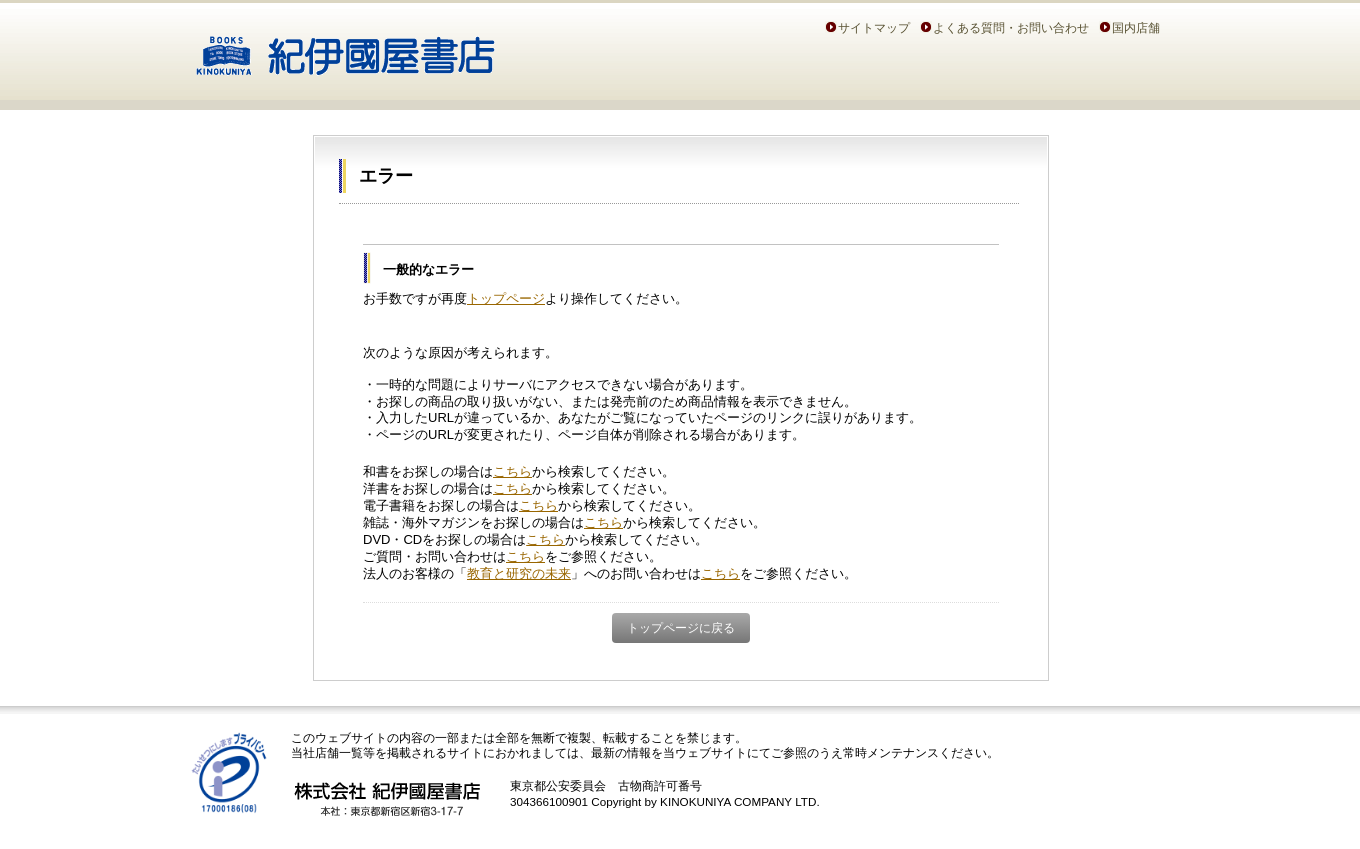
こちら (512, 471)
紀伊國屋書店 (345, 48)
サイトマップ (874, 27)
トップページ (506, 298)
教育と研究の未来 (519, 573)
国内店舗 (1136, 27)
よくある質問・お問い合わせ (1011, 27)
